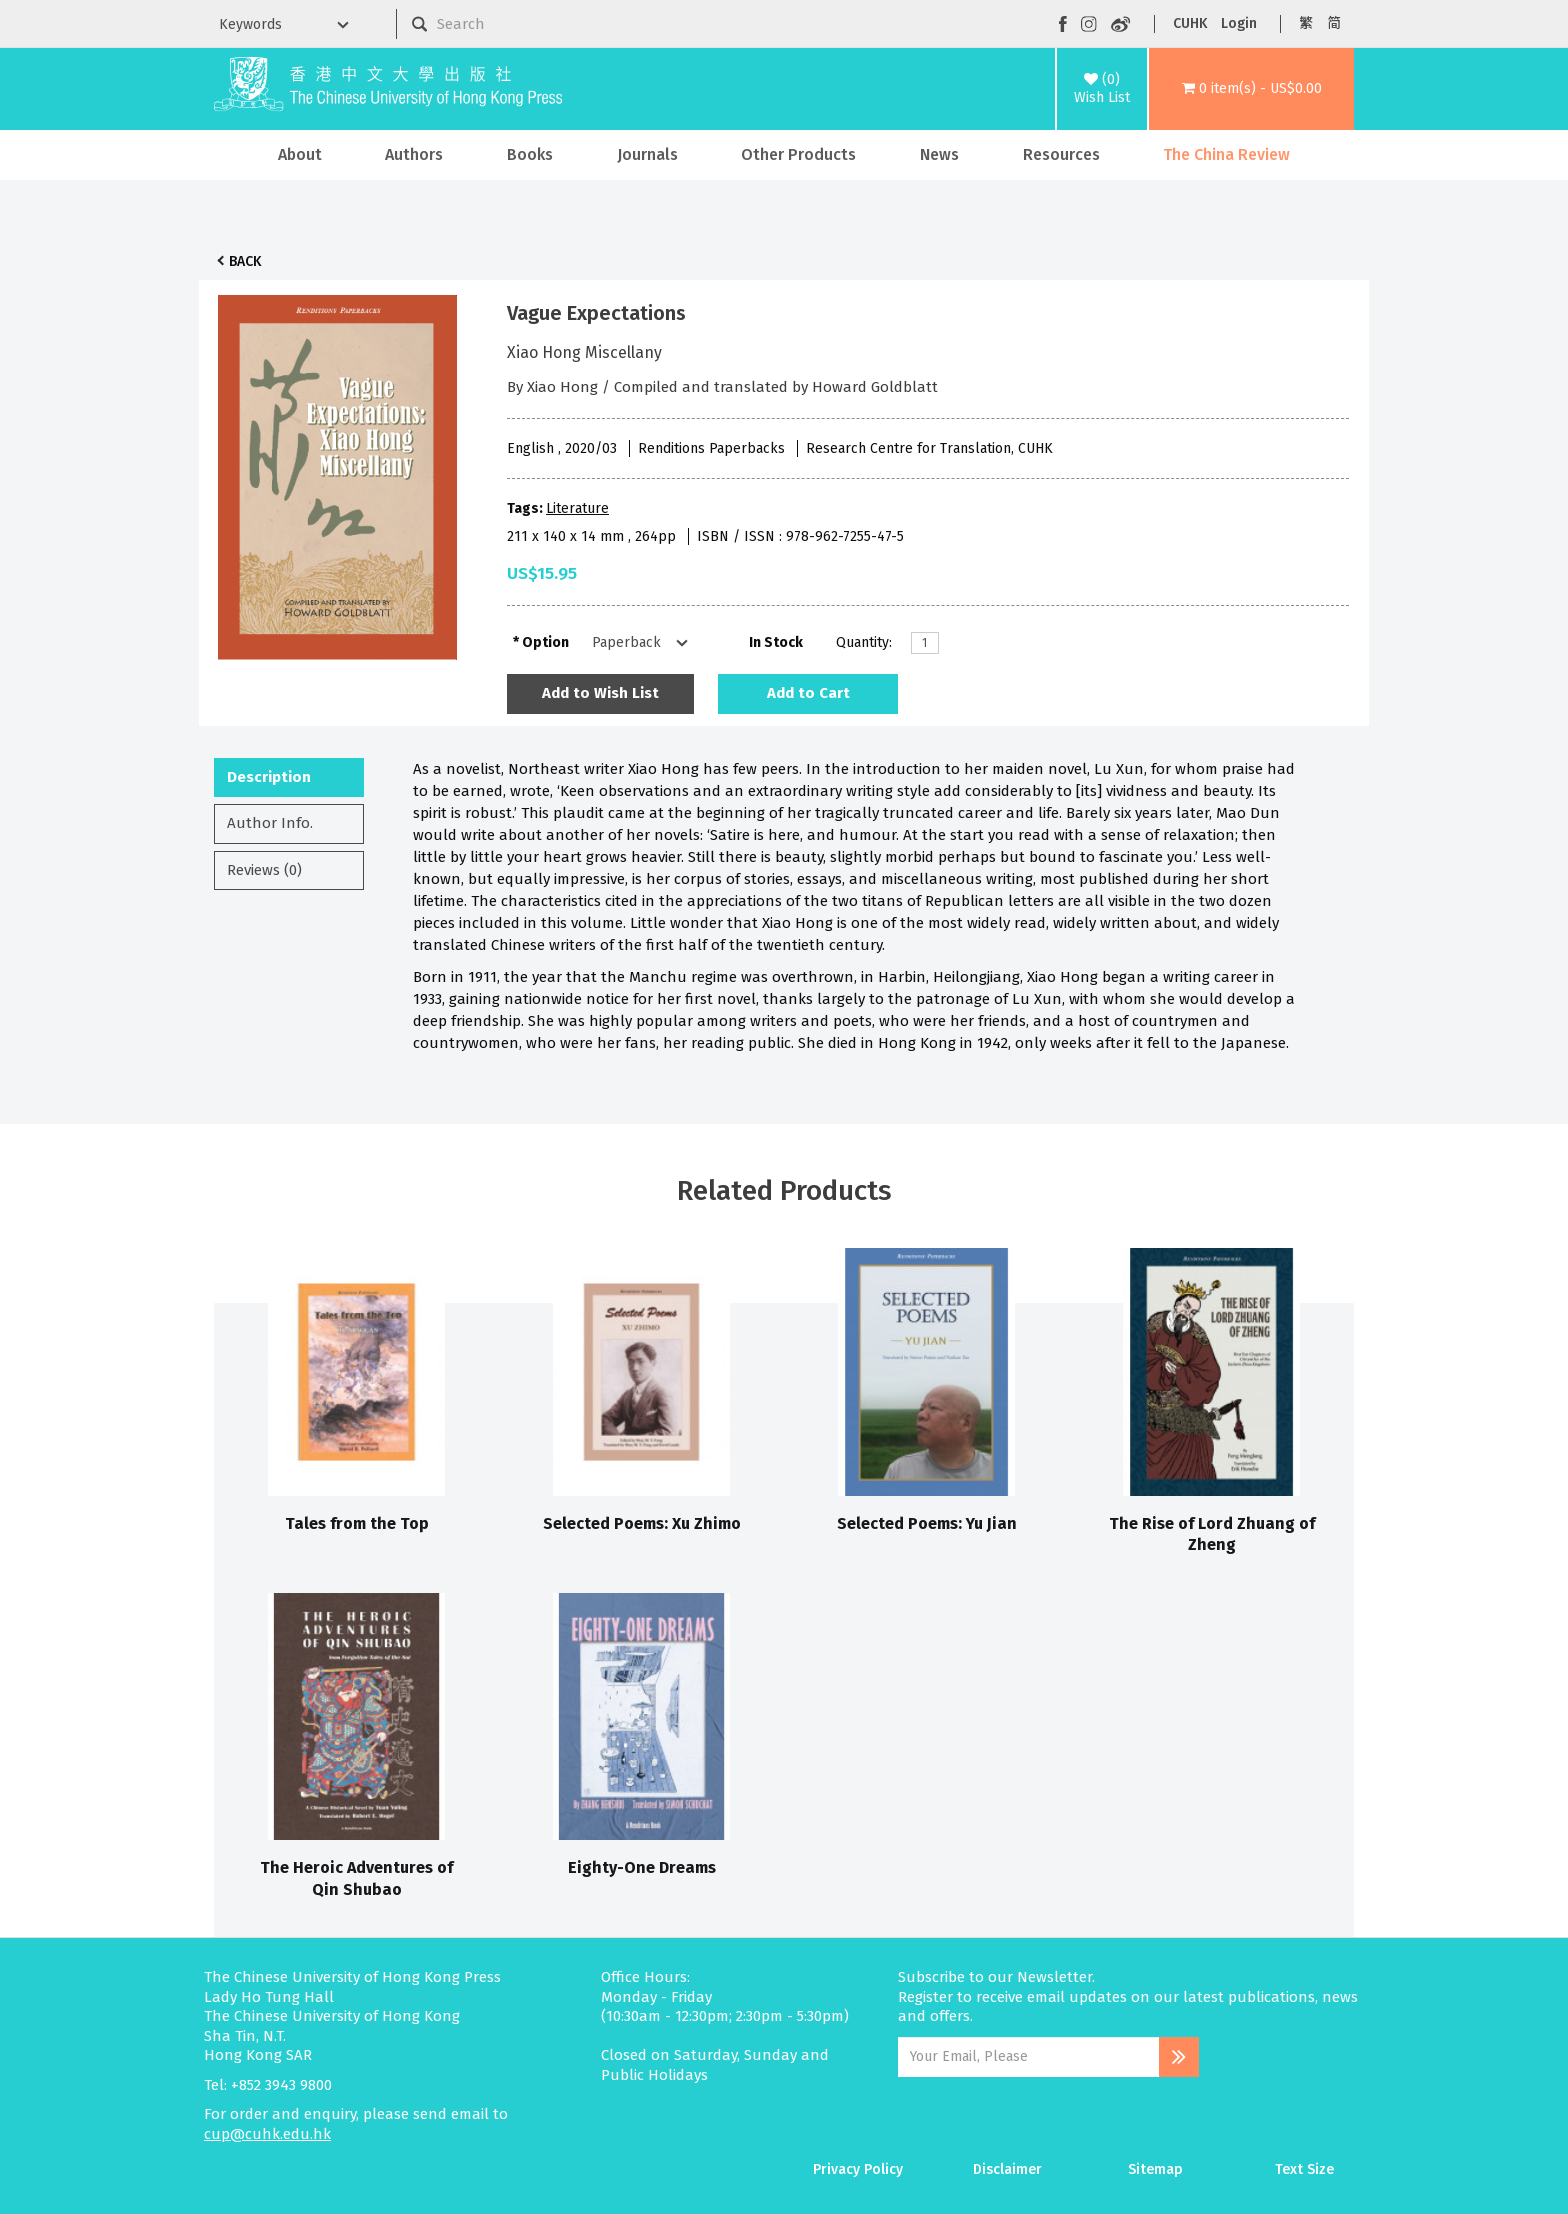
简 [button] (1334, 23)
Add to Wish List (600, 693)
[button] (1251, 89)
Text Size (1304, 2169)
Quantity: (864, 642)
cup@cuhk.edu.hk (267, 2134)
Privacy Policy (858, 2169)
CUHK (1190, 23)
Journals (647, 154)
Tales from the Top (357, 1523)
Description (269, 777)
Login (1239, 23)
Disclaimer (1007, 2169)
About (300, 154)
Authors (414, 154)
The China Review (1226, 154)
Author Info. (270, 823)
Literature (577, 508)
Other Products (798, 154)
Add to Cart (808, 693)
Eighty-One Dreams (642, 1867)
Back (245, 261)
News (939, 154)
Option (545, 642)
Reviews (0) (264, 870)
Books (530, 154)
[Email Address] (1028, 2057)
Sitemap (1155, 2169)
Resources (1061, 154)
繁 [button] (1306, 23)
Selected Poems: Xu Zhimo (642, 1523)
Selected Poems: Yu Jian (927, 1523)
